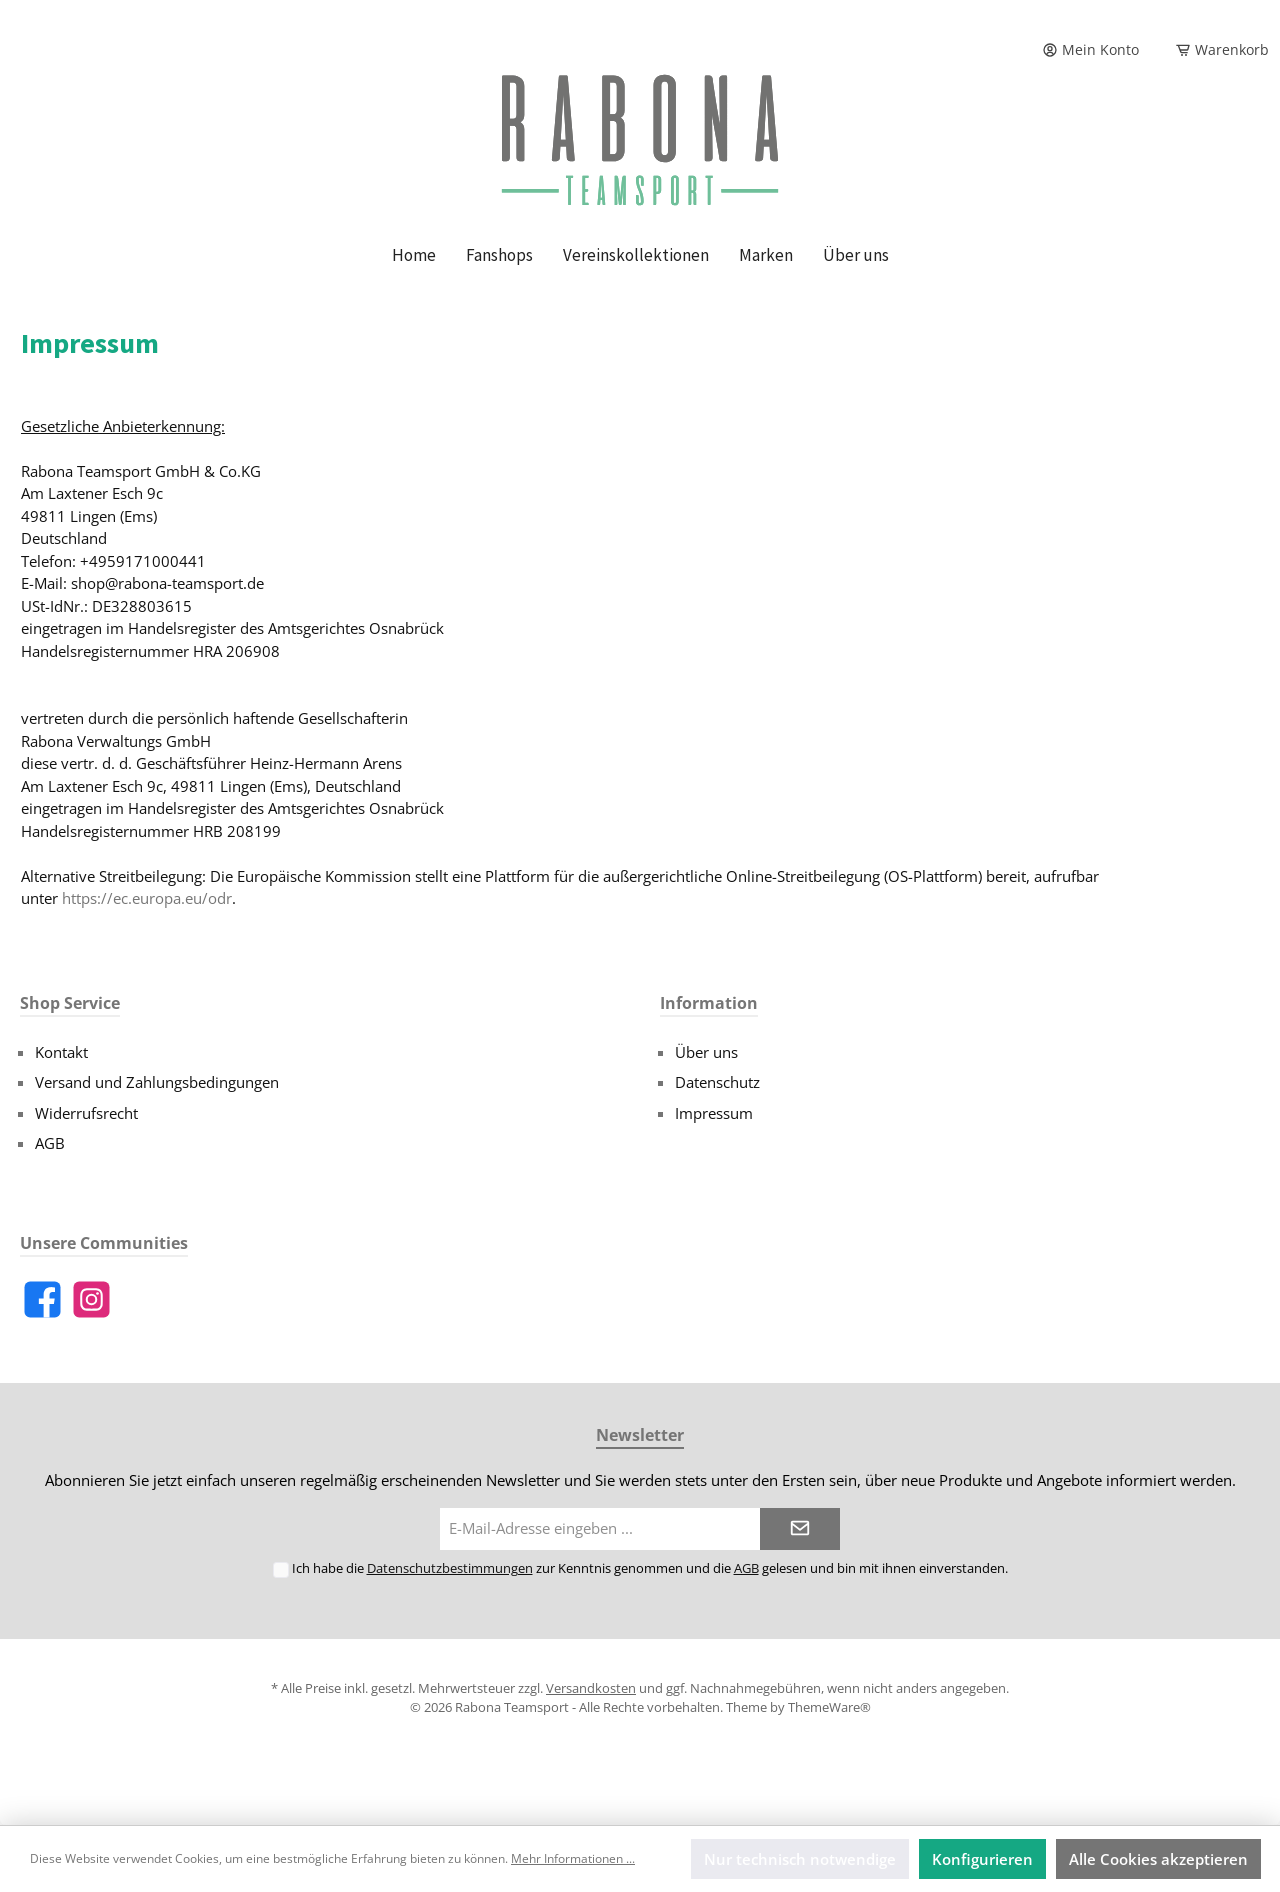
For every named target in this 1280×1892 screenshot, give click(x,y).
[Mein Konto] (1090, 50)
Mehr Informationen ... (573, 1858)
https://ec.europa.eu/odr (147, 898)
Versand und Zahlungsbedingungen (157, 1082)
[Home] (414, 255)
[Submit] (800, 1529)
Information (709, 1003)
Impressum (714, 1113)
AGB (50, 1143)
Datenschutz (717, 1082)
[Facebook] (42, 1299)
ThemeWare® (829, 1707)
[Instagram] (91, 1299)
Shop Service (70, 1003)
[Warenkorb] (1216, 50)
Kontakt (61, 1052)
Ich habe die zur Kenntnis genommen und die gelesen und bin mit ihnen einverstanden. (650, 1568)
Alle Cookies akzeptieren (1158, 1859)
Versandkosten (591, 1688)
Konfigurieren (982, 1859)
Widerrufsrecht (86, 1113)
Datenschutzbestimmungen (450, 1568)
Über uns (706, 1052)
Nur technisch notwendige (800, 1859)
